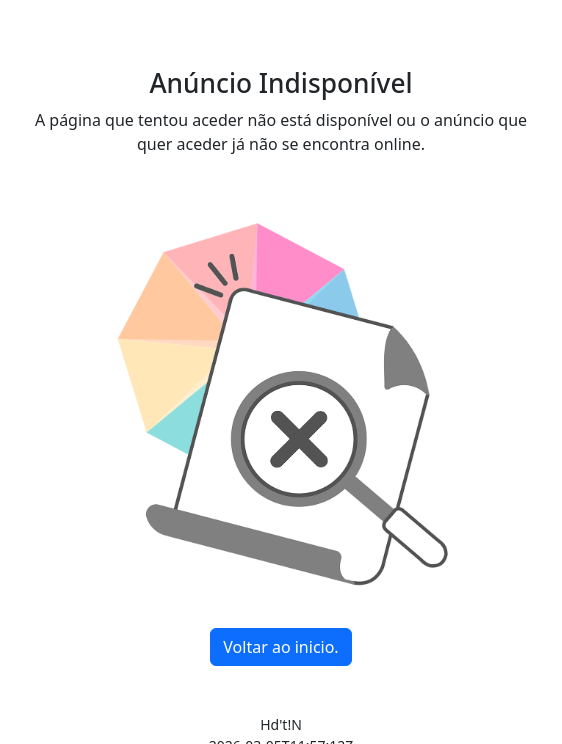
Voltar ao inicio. (280, 647)
